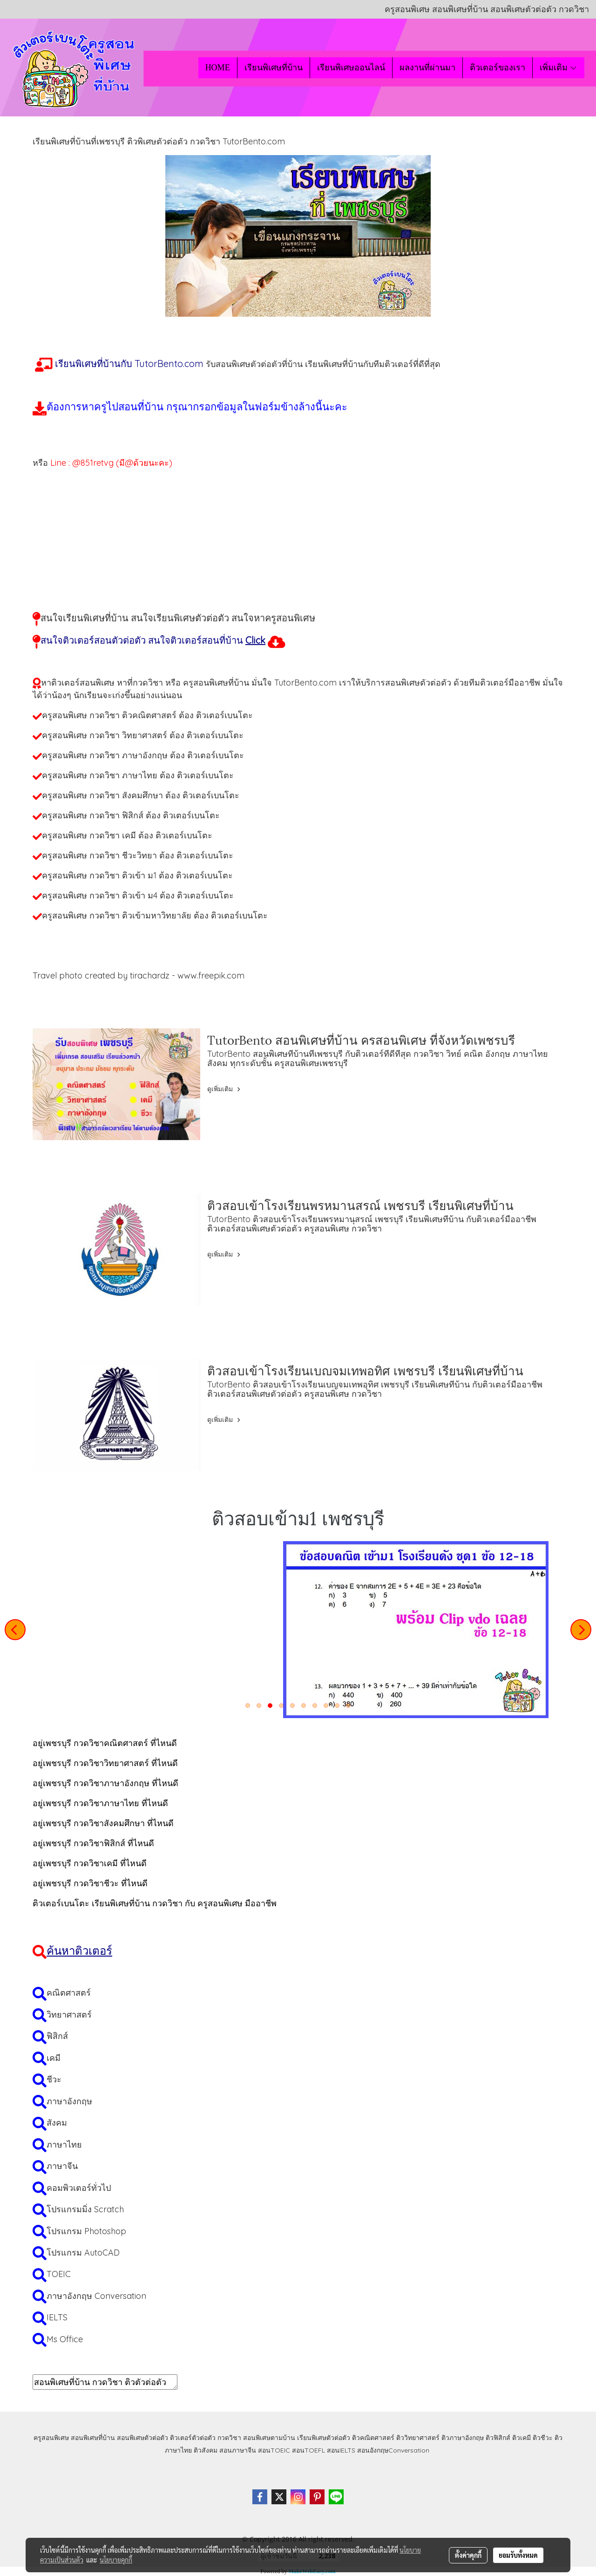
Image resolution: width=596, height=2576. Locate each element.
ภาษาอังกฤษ (69, 2101)
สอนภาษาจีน (237, 2450)
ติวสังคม (205, 2450)
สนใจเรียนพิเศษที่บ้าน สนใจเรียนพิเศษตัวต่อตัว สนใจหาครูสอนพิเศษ (178, 618)
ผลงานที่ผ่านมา (427, 67)
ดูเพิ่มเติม (225, 1089)
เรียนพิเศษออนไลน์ (351, 67)
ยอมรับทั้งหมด (518, 2555)
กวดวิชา (229, 2437)
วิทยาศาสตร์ (69, 2014)
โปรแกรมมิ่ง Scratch (85, 2209)
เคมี (54, 2058)
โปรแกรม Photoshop (86, 2231)
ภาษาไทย (64, 2144)
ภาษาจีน (62, 2166)
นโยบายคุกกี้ (116, 2560)
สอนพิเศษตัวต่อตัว (142, 2437)
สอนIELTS (341, 2450)
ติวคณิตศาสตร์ (373, 2437)
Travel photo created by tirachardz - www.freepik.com (138, 975)
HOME (217, 67)
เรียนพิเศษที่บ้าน (273, 67)
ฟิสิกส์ (57, 2036)
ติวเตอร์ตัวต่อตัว (193, 2437)
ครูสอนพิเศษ (51, 2437)
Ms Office (65, 2339)
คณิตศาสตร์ (69, 1992)
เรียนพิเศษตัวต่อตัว (324, 2437)
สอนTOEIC (274, 2450)
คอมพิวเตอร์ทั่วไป (79, 2187)
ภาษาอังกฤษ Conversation (96, 2296)
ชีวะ (54, 2079)
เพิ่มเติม (558, 67)
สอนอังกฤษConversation (393, 2450)
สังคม (57, 2122)
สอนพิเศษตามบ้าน (269, 2437)
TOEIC (59, 2274)
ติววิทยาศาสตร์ (418, 2437)
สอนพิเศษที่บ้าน (93, 2437)
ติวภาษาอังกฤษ (462, 2437)
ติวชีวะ (543, 2437)
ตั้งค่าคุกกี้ (468, 2555)
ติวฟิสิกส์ (498, 2437)
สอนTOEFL (308, 2450)
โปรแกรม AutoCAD (83, 2252)
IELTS (57, 2317)
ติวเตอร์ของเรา (497, 67)
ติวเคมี (521, 2437)
